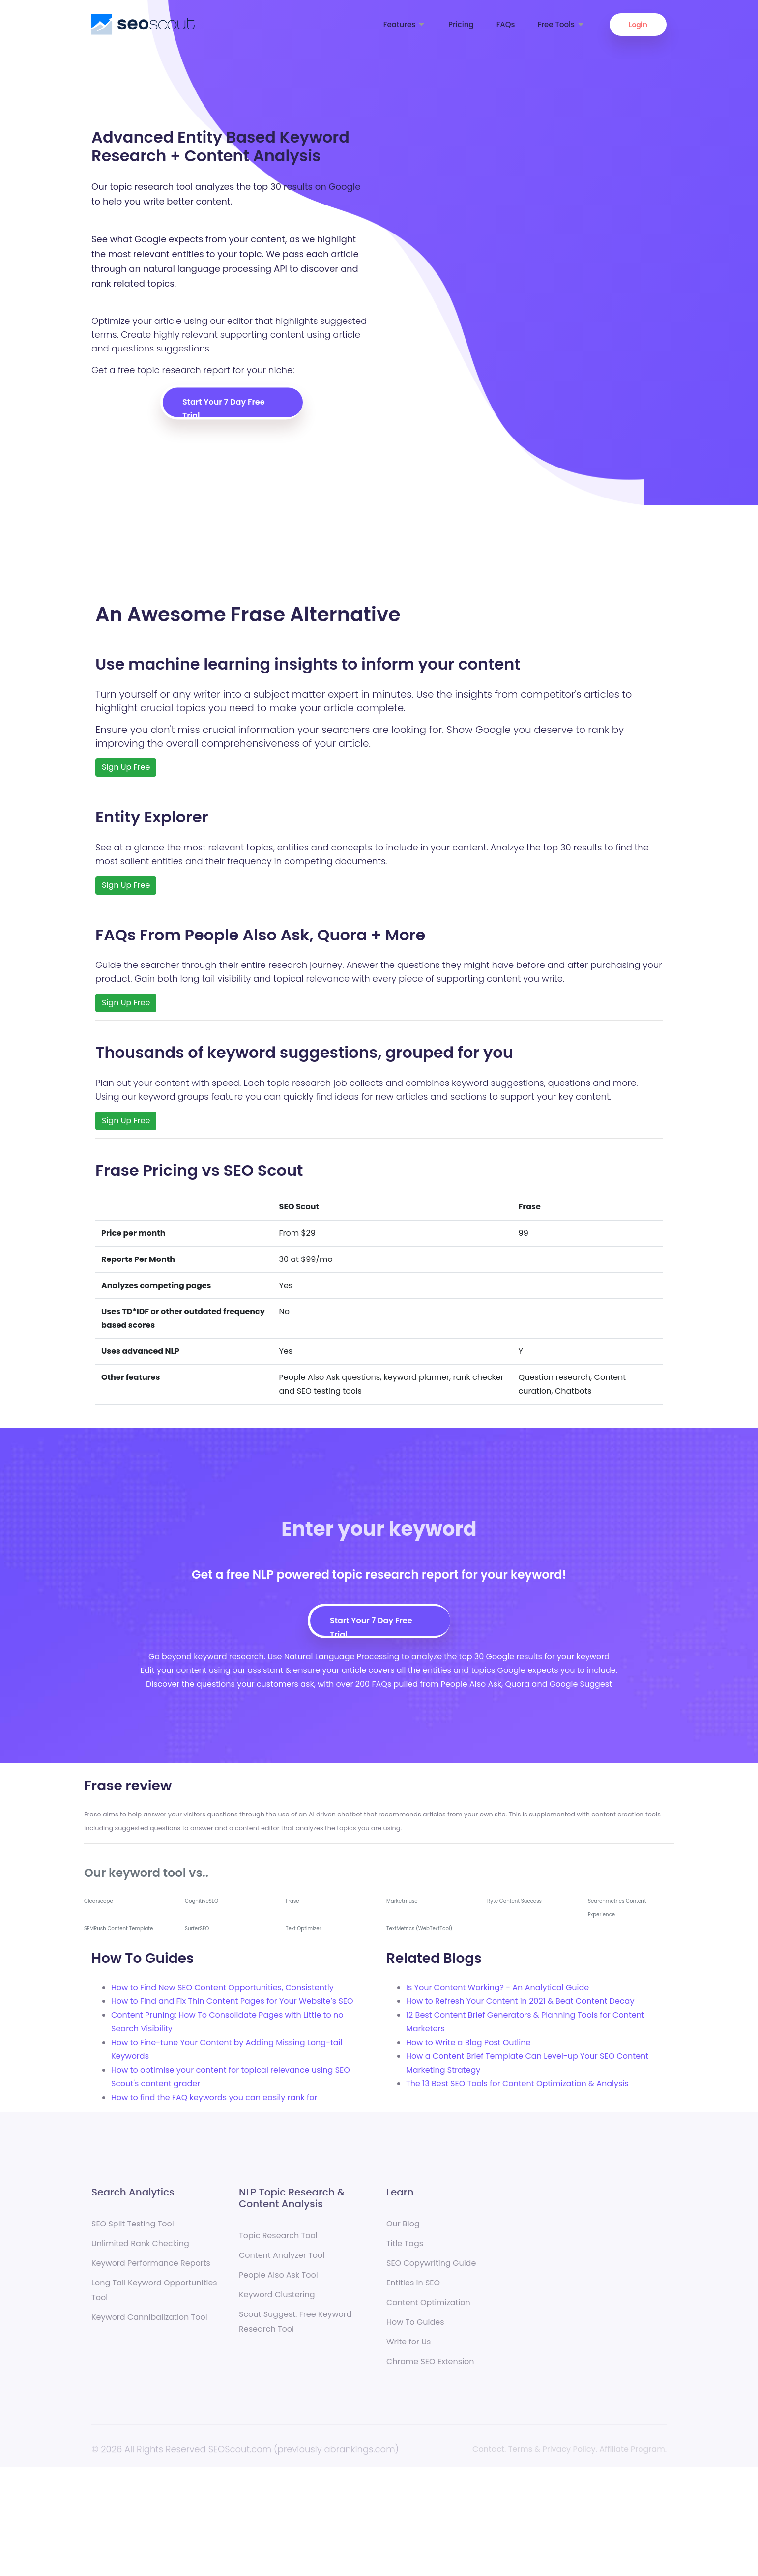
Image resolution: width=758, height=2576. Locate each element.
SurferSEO (197, 1928)
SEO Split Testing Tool (132, 2231)
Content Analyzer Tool (281, 2262)
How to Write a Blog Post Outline (468, 2042)
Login (638, 24)
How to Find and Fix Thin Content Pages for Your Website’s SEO (232, 2001)
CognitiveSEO (201, 1900)
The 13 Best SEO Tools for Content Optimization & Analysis (517, 2083)
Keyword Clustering (277, 2302)
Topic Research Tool (278, 2243)
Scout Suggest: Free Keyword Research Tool (295, 2329)
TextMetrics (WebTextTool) (419, 1928)
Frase (292, 1900)
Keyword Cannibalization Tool (149, 2324)
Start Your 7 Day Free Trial (223, 406)
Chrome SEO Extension (430, 2368)
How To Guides (415, 2329)
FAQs (505, 24)
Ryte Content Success (514, 1900)
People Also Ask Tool (278, 2282)
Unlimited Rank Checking (140, 2250)
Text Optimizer (303, 1928)
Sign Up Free (126, 767)
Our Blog (403, 2231)
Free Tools (561, 24)
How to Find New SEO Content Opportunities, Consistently (222, 1987)
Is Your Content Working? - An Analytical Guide (497, 1987)
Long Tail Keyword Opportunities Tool (154, 2297)
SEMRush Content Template (118, 1928)
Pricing (461, 24)
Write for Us (408, 2349)
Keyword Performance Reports (150, 2270)
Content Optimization (428, 2309)
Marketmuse (402, 1900)
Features (404, 24)
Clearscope (98, 1900)
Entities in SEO (413, 2290)
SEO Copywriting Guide (431, 2270)
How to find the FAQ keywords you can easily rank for (214, 2097)
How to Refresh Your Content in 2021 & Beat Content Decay (520, 2001)
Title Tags (404, 2250)
